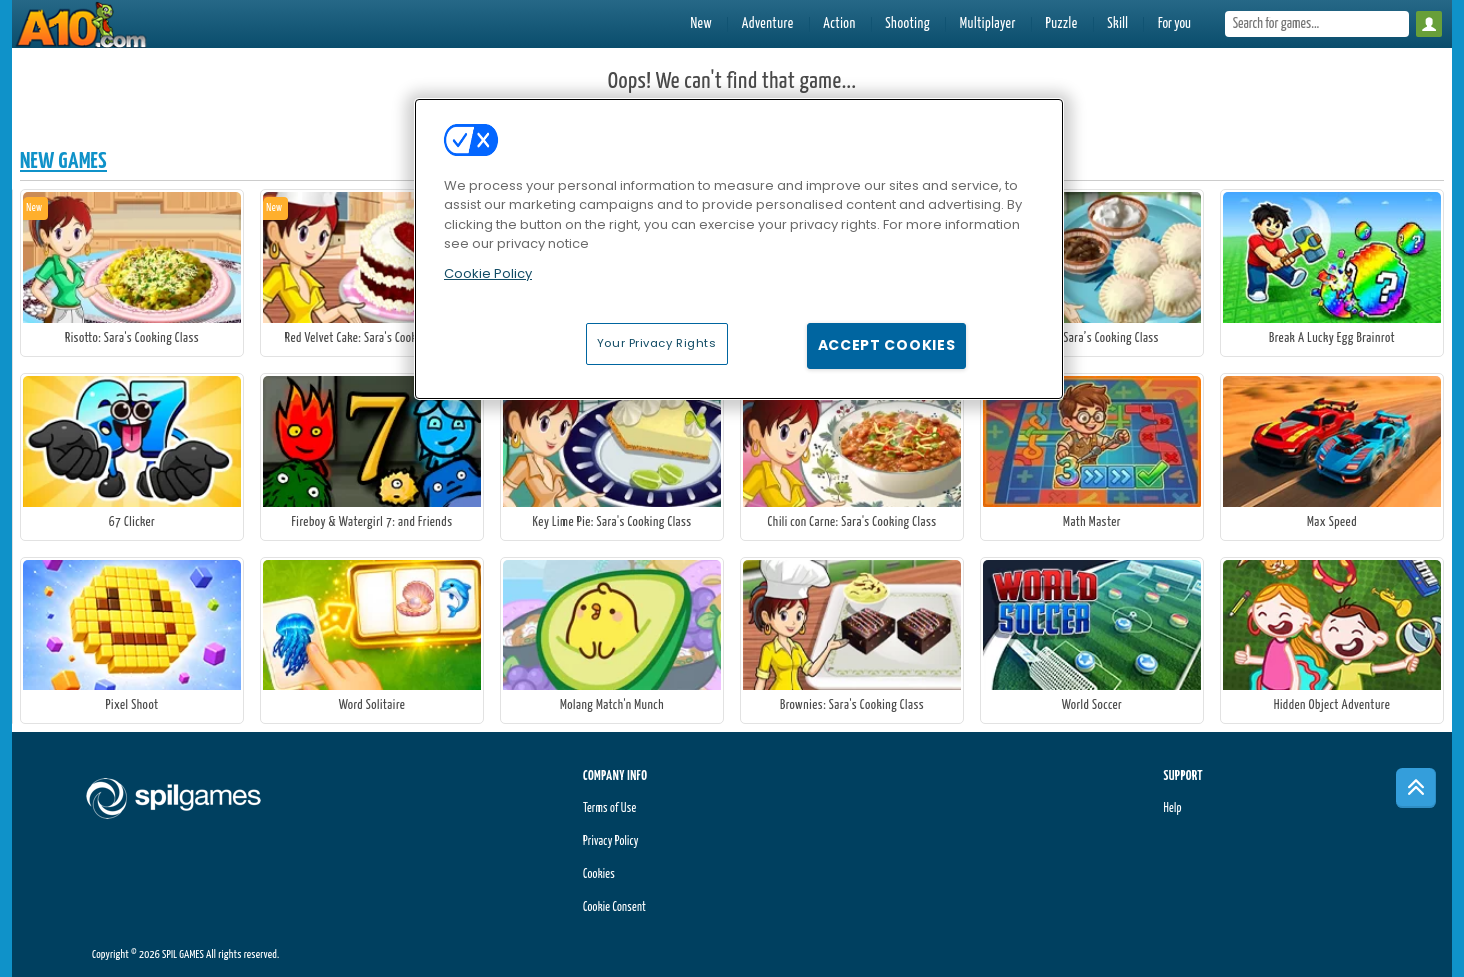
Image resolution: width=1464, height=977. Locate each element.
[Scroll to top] (1416, 788)
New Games (63, 161)
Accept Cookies (887, 345)
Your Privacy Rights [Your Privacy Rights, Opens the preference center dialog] (657, 343)
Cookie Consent (614, 907)
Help (1172, 808)
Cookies (599, 874)
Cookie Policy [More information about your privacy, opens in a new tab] (488, 273)
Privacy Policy (611, 841)
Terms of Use (609, 808)
